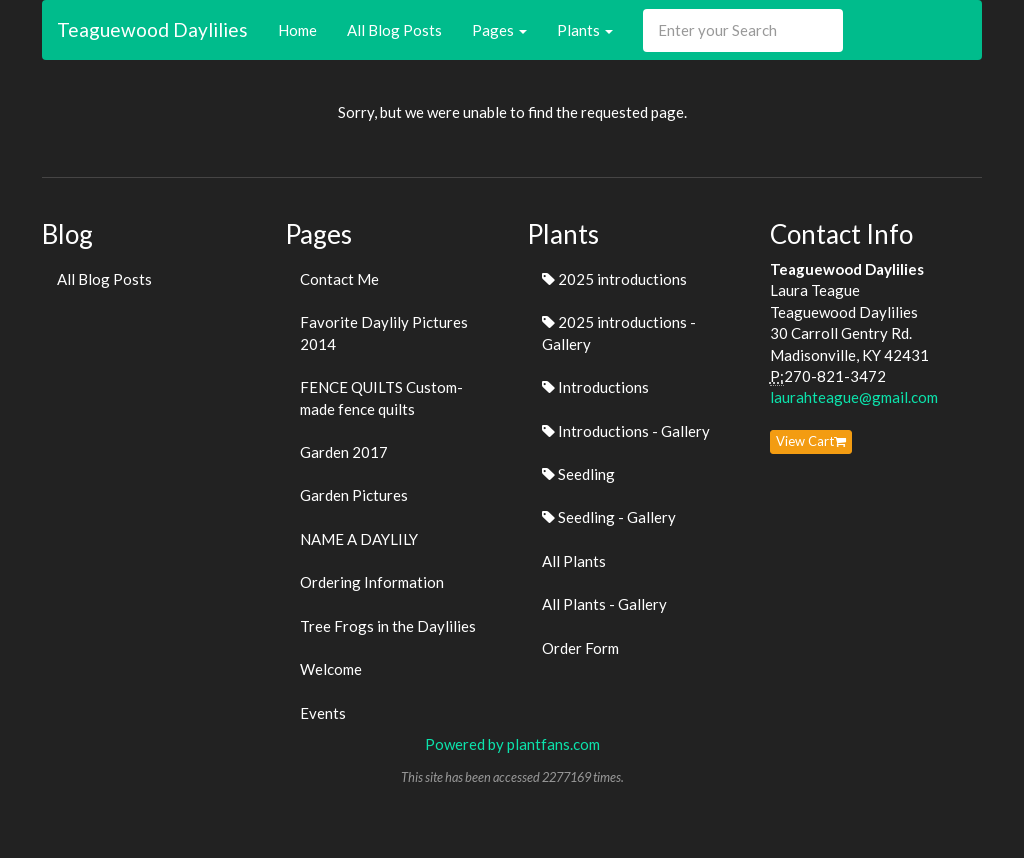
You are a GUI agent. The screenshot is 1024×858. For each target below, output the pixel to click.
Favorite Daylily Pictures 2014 (384, 332)
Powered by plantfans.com (512, 744)
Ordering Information (372, 582)
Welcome (331, 669)
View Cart (811, 441)
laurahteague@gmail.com (854, 397)
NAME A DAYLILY (359, 539)
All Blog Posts (394, 30)
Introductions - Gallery (626, 431)
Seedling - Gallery (609, 517)
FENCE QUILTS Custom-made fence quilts (381, 397)
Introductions (595, 387)
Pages (499, 30)
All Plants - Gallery (604, 604)
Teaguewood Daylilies (152, 29)
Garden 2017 (344, 452)
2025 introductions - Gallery (619, 332)
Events (323, 713)
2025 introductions (614, 279)
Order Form (580, 648)
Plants (585, 30)
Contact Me (339, 279)
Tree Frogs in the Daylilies (388, 626)
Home (297, 30)
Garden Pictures (354, 495)
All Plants (574, 561)
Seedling (578, 474)
